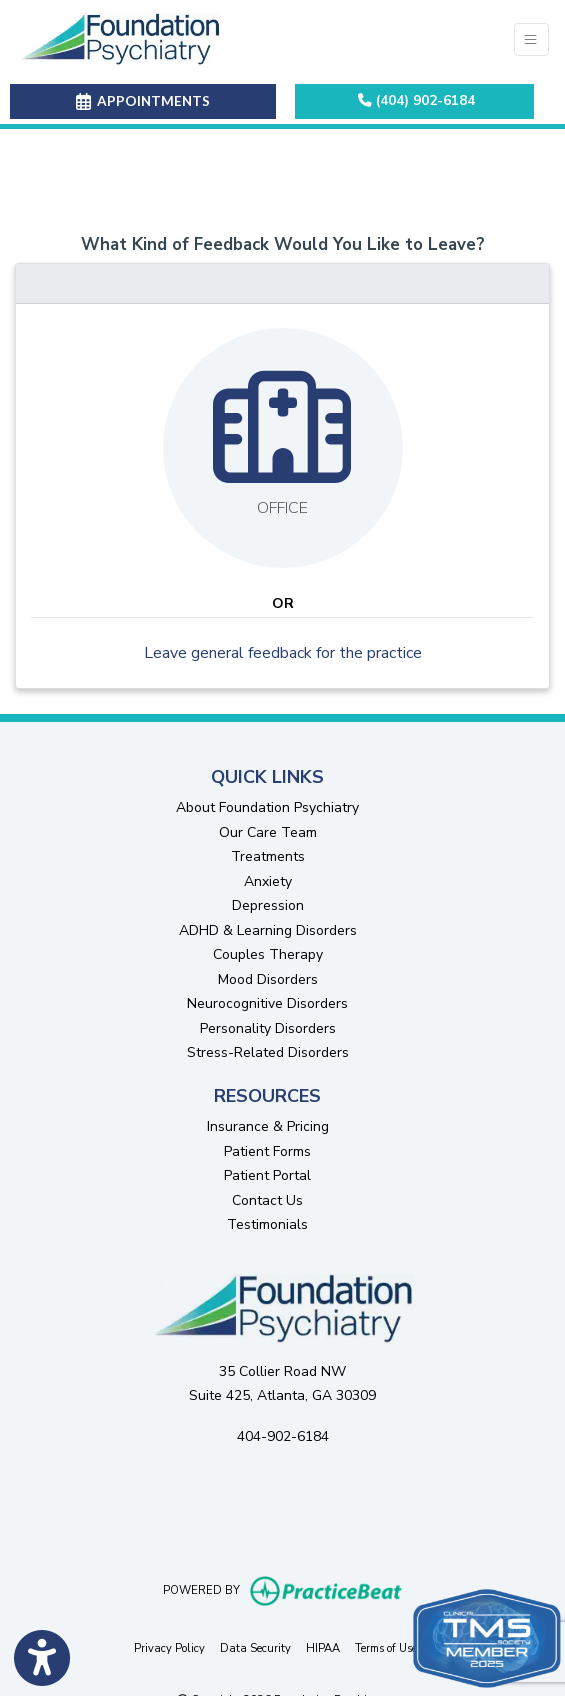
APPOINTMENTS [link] (143, 101)
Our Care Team (268, 832)
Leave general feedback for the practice (283, 653)
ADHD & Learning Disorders (268, 930)
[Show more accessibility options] (42, 1659)
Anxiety (268, 881)
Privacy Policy (169, 1647)
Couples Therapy (268, 954)
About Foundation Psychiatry (267, 807)
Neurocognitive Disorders (267, 1003)
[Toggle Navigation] (531, 39)
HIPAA (323, 1647)
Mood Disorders (268, 979)
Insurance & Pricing (268, 1126)
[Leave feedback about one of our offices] (283, 448)
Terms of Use (386, 1647)
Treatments (268, 856)
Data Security (255, 1647)
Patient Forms (267, 1151)
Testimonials (267, 1224)
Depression (268, 905)
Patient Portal (267, 1175)
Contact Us (267, 1200)
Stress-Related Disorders (268, 1052)
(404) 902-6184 (416, 100)
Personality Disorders (268, 1028)
